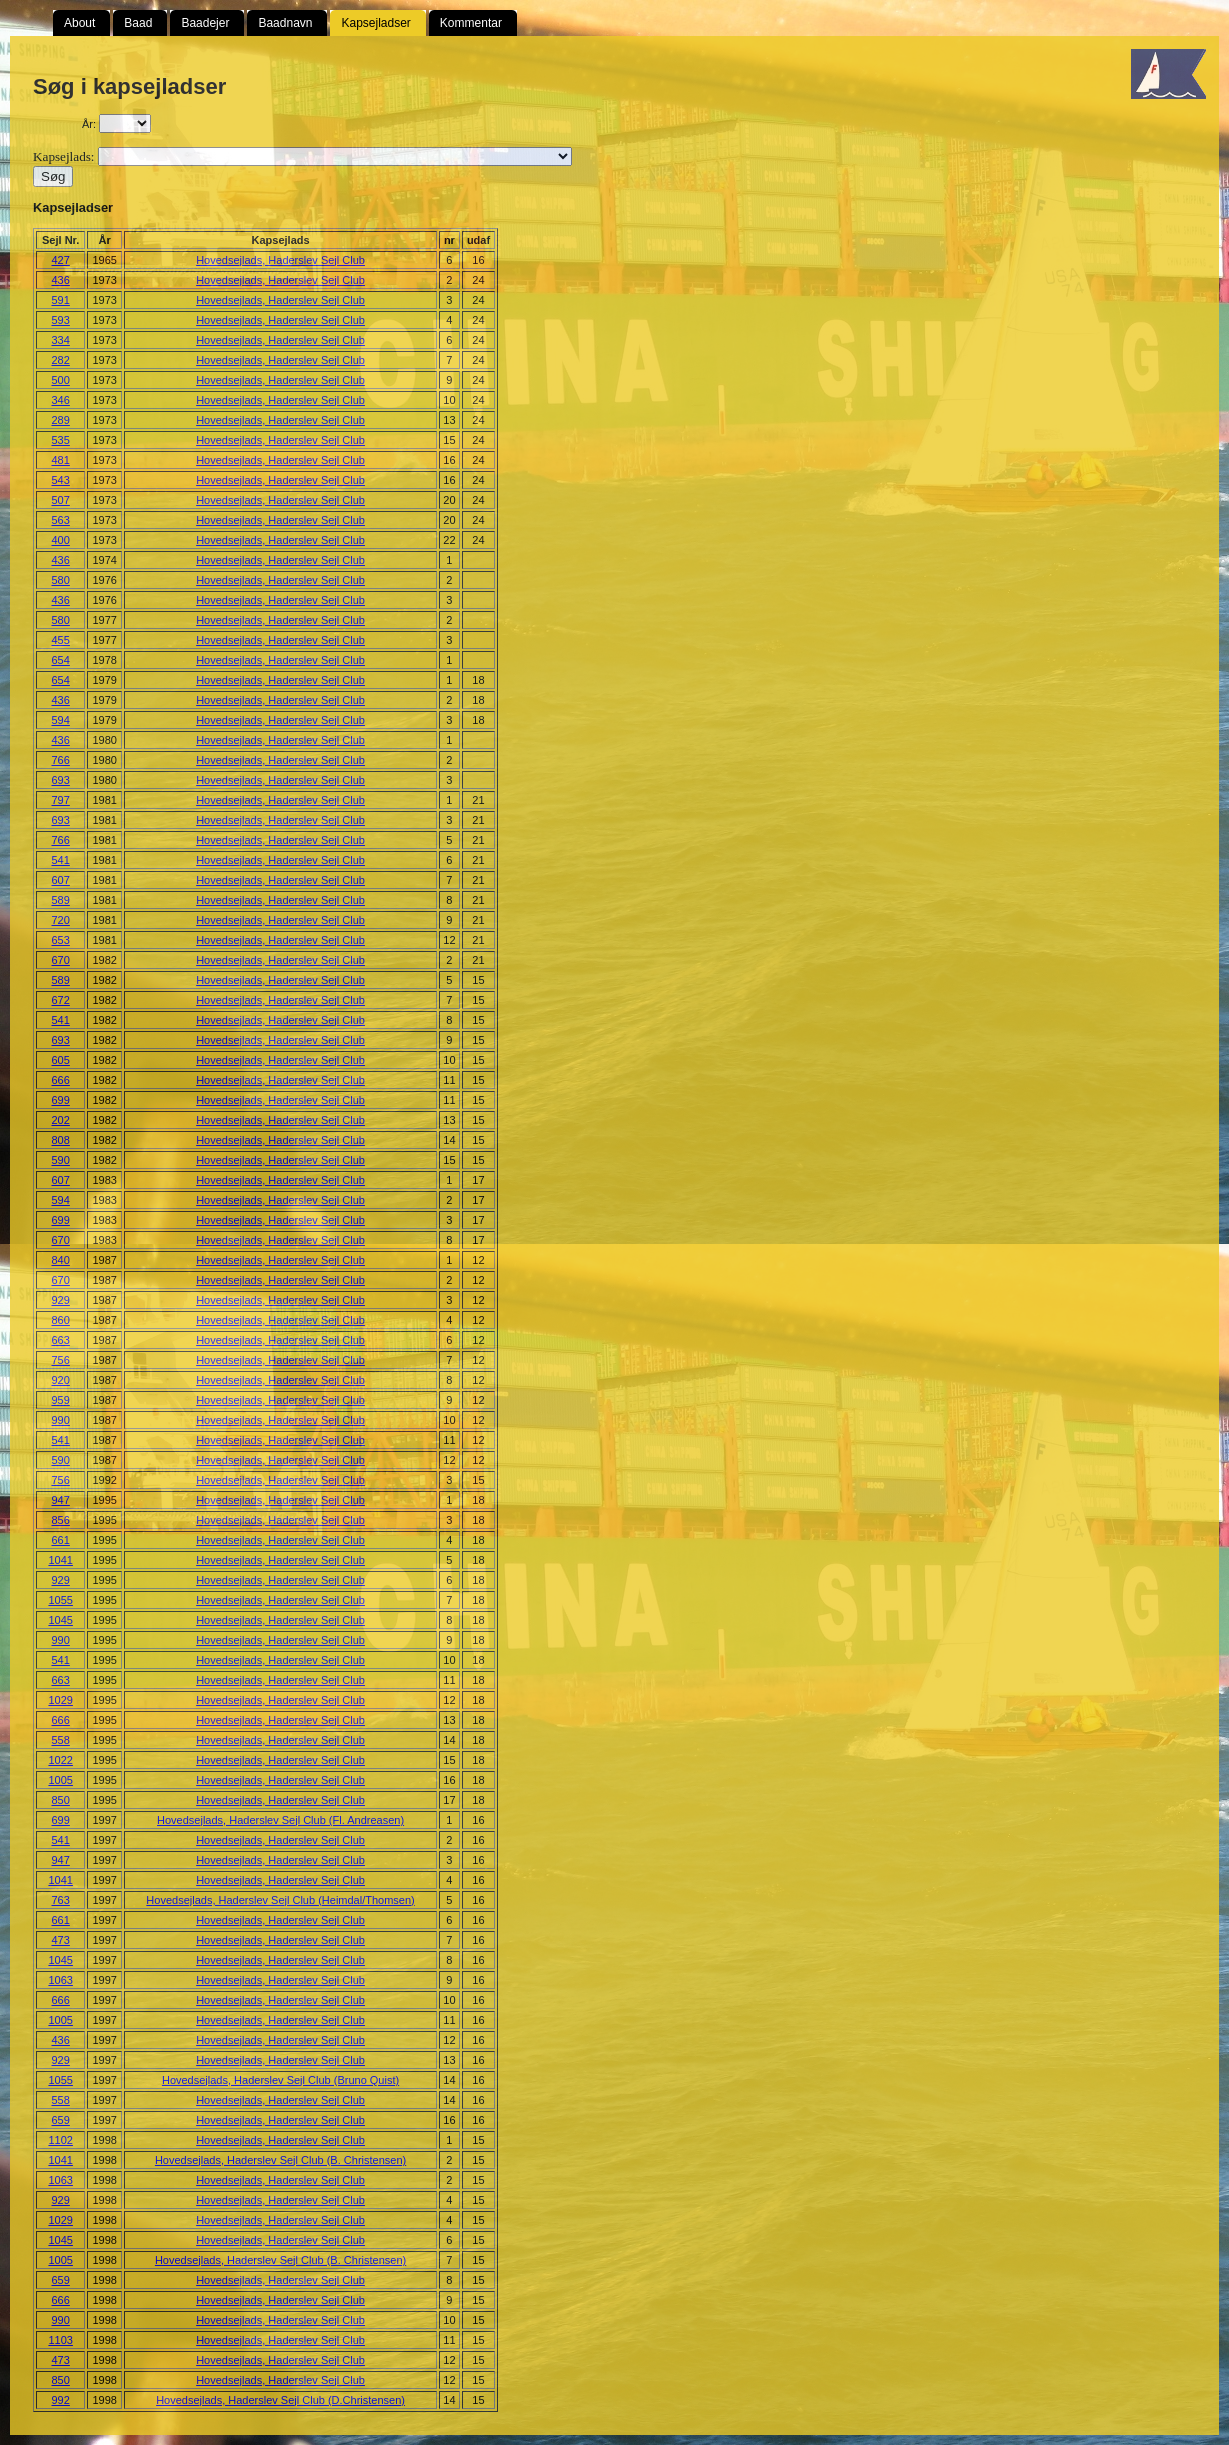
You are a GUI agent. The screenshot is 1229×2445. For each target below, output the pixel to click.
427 (61, 260)
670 (61, 960)
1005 (60, 1780)
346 (61, 400)
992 (61, 2400)
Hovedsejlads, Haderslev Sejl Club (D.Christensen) (280, 2400)
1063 (60, 1980)
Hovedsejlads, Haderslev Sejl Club (280, 260)
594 (61, 720)
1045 (60, 1620)
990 (61, 1420)
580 (61, 580)
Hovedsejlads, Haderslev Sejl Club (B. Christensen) (280, 2160)
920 (61, 1380)
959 (61, 1400)
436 (61, 280)
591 (61, 300)
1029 (60, 1700)
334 (61, 340)
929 (61, 1300)
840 (61, 1260)
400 (61, 540)
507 (61, 500)
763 (61, 1900)
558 (61, 1740)
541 (61, 860)
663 (61, 1340)
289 (61, 420)
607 (61, 880)
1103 (60, 2340)
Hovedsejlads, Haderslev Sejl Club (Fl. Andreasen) (280, 1820)
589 (61, 900)
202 (61, 1120)
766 (61, 760)
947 (61, 1500)
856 (61, 1520)
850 (61, 1800)
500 (61, 380)
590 (61, 1160)
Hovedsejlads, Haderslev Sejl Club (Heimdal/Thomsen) (280, 1900)
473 (61, 1940)
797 (61, 800)
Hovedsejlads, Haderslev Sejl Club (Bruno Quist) (280, 2080)
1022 (60, 1760)
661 (61, 1540)
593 (61, 320)
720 (61, 920)
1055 (60, 1600)
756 (61, 1360)
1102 (60, 2140)
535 (61, 440)
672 (61, 1000)
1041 (60, 1560)
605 (61, 1060)
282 (61, 360)
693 (61, 780)
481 (61, 460)
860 (61, 1320)
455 (61, 640)
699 (61, 1100)
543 (61, 480)
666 (61, 1080)
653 (61, 940)
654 (61, 660)
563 (61, 520)
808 (61, 1140)
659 (61, 2120)
